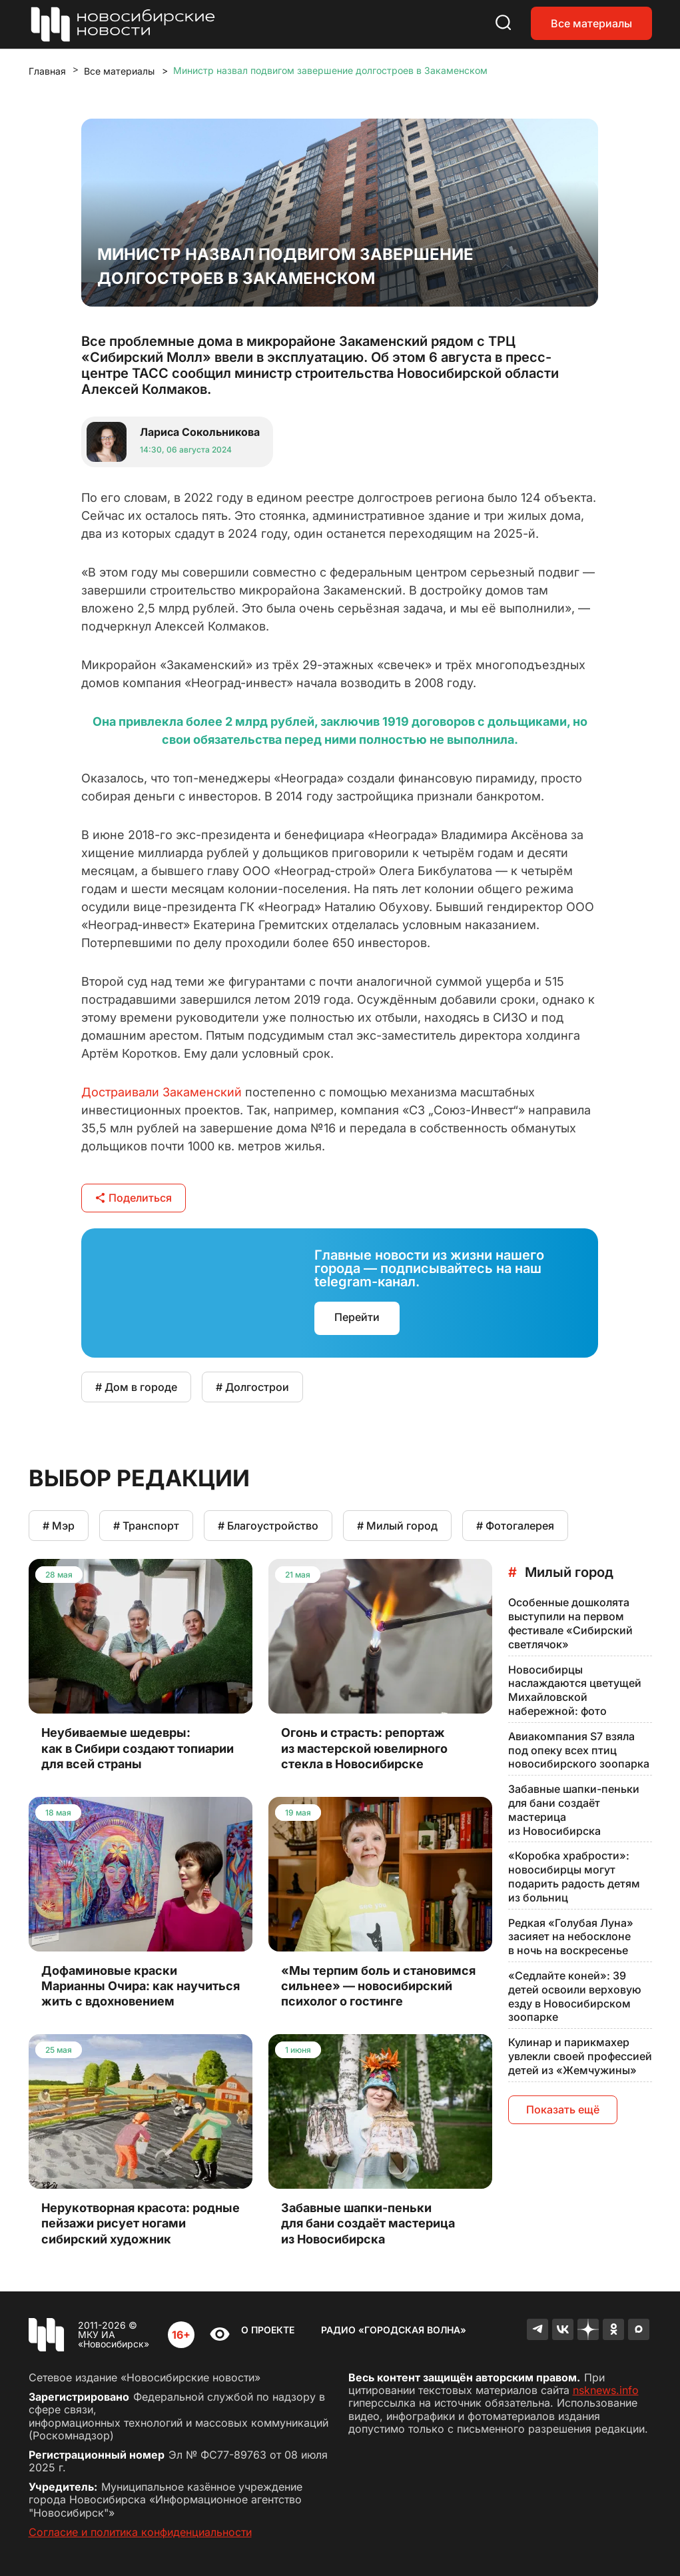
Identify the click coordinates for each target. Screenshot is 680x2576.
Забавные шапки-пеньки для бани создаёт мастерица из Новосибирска (573, 1809)
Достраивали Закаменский (161, 1092)
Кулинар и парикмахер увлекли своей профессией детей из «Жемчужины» (580, 2056)
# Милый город (397, 1525)
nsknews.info (606, 2390)
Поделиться (133, 1197)
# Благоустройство (268, 1525)
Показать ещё (562, 2109)
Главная (47, 71)
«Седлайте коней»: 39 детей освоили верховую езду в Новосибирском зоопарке (574, 1996)
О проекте (267, 2329)
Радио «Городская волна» (393, 2329)
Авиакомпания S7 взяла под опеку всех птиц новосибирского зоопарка (578, 1750)
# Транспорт (146, 1525)
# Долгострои (252, 1387)
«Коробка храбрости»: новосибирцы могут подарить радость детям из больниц (574, 1876)
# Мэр (59, 1525)
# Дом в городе (136, 1387)
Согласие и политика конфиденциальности (140, 2532)
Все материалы (591, 23)
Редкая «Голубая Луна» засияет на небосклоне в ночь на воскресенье (570, 1936)
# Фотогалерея (515, 1525)
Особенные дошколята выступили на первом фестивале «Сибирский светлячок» (570, 1623)
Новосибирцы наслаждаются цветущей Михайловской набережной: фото (574, 1690)
